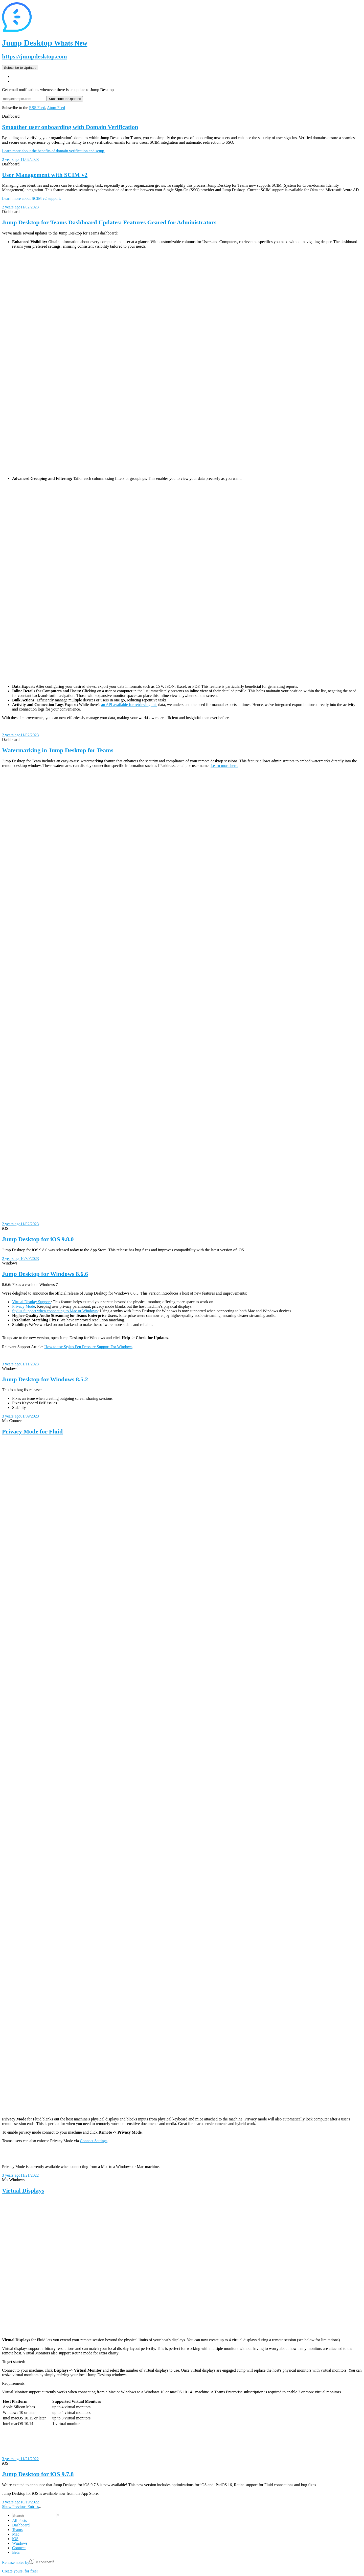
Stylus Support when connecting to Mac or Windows (55, 1311)
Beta (15, 2552)
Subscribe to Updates (20, 68)
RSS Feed (37, 107)
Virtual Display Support (31, 1302)
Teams (17, 2529)
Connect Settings (93, 2141)
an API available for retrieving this (129, 704)
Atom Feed (56, 107)
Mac (15, 2534)
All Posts (19, 2520)
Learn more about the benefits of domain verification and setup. (53, 151)
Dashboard (21, 2525)
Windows (20, 2543)
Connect (19, 2548)
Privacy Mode (23, 1306)
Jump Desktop (44, 42)
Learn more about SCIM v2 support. (31, 198)
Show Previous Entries (21, 2506)
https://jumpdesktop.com (34, 56)
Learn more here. (224, 765)
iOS (15, 2539)
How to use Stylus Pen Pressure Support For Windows (88, 1347)
